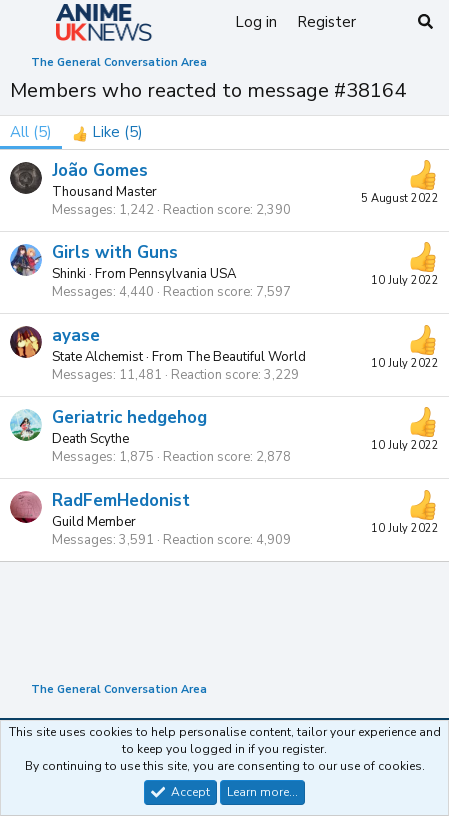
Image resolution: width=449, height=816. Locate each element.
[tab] (107, 132)
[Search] (425, 22)
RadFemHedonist (121, 500)
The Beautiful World (246, 357)
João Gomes (100, 170)
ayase (76, 335)
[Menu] (27, 23)
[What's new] (385, 22)
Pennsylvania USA (182, 274)
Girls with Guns (115, 252)
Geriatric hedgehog (129, 417)
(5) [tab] (31, 132)
